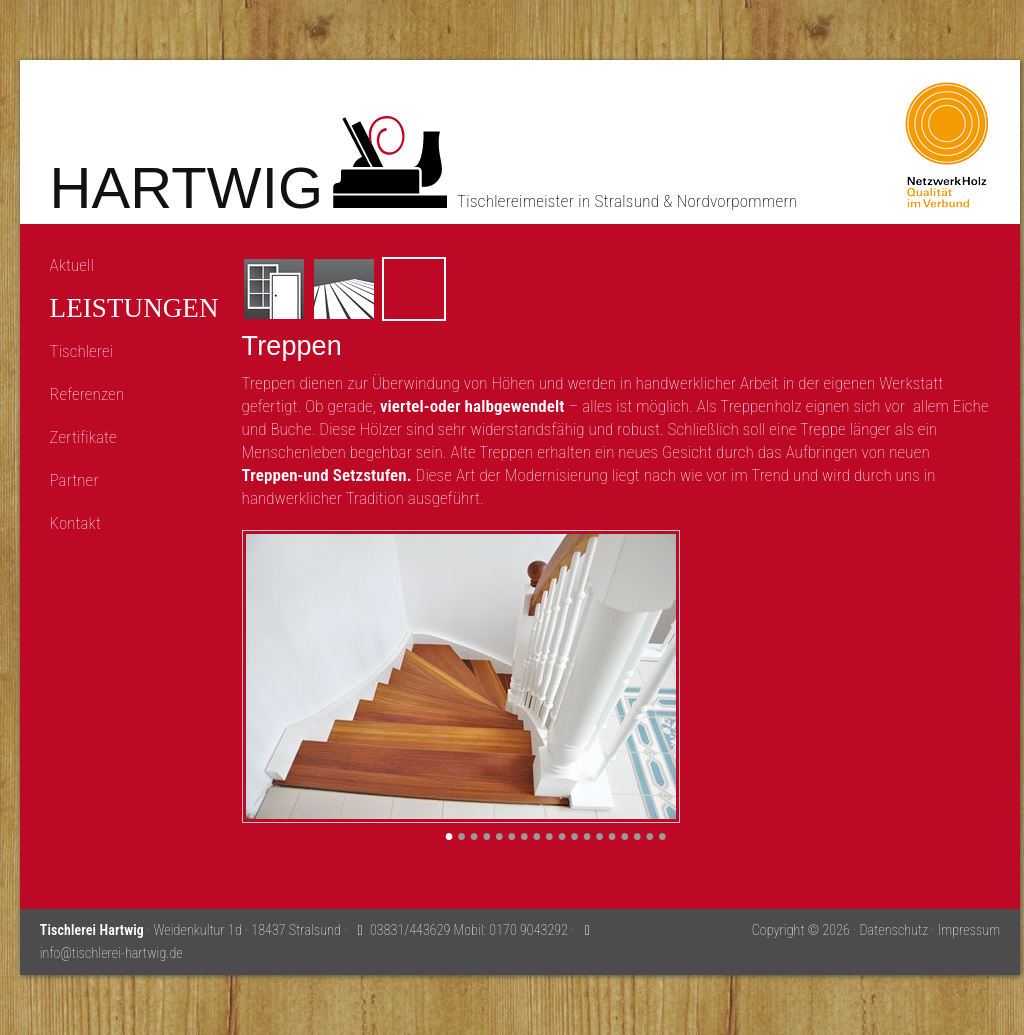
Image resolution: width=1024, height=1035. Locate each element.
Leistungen (134, 308)
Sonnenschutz (554, 289)
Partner (74, 480)
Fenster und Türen (274, 289)
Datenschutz (893, 930)
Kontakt (75, 523)
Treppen (414, 289)
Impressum (969, 930)
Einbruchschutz (624, 289)
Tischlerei (82, 351)
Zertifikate (83, 437)
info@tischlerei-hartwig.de (111, 953)
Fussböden (344, 289)
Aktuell (72, 265)
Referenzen (87, 394)
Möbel (484, 289)
